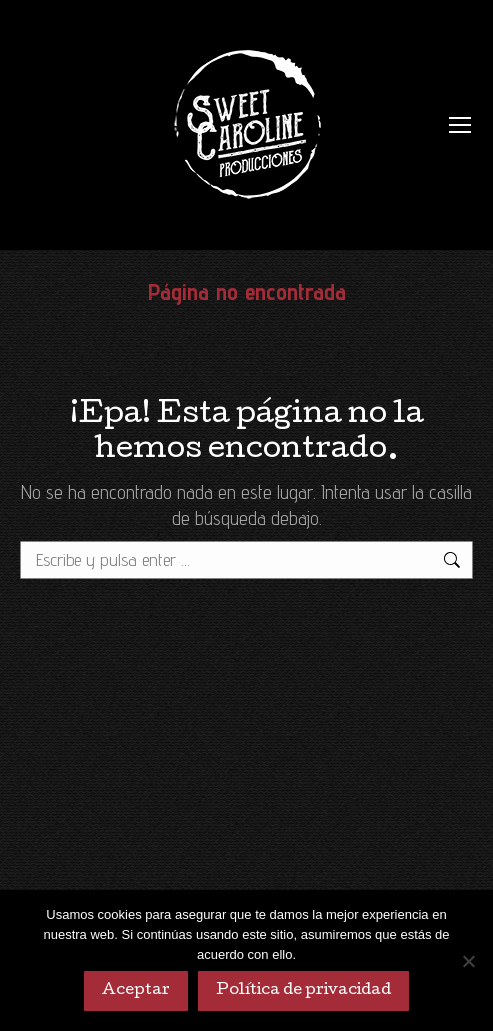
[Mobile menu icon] (460, 125)
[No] (468, 961)
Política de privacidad (303, 991)
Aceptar (136, 991)
